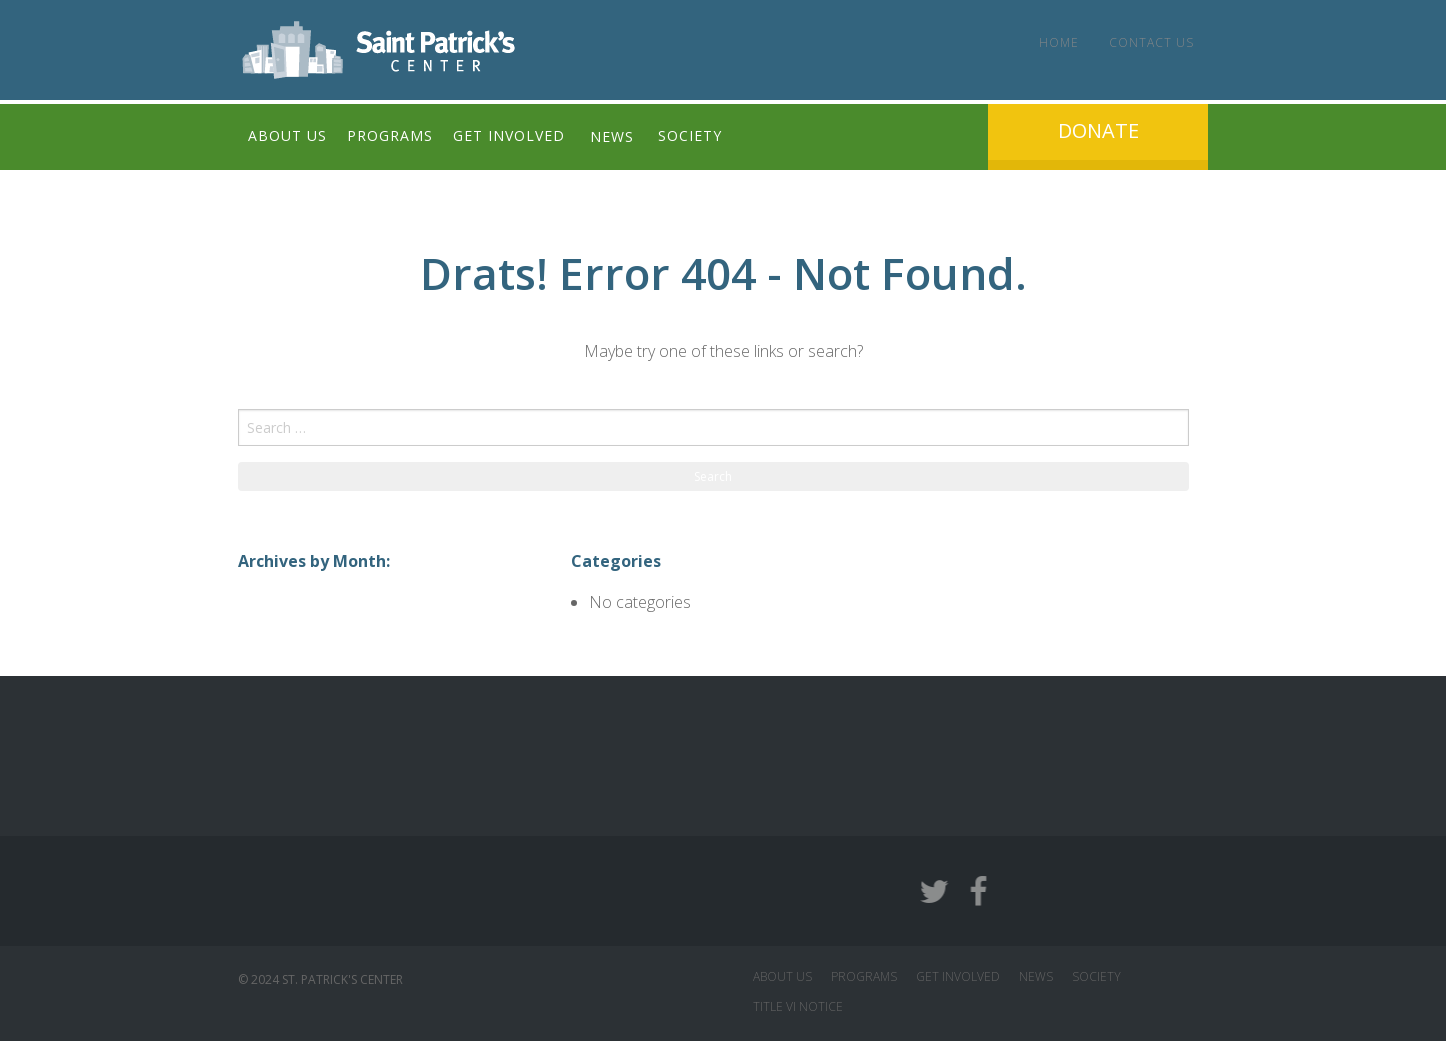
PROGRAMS (864, 976)
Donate (1098, 130)
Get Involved (509, 136)
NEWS (1036, 976)
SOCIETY (1096, 976)
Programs (390, 136)
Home (1058, 42)
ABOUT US (782, 976)
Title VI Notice (798, 1006)
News (612, 136)
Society (691, 136)
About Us (287, 136)
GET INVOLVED (958, 976)
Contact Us (1150, 42)
